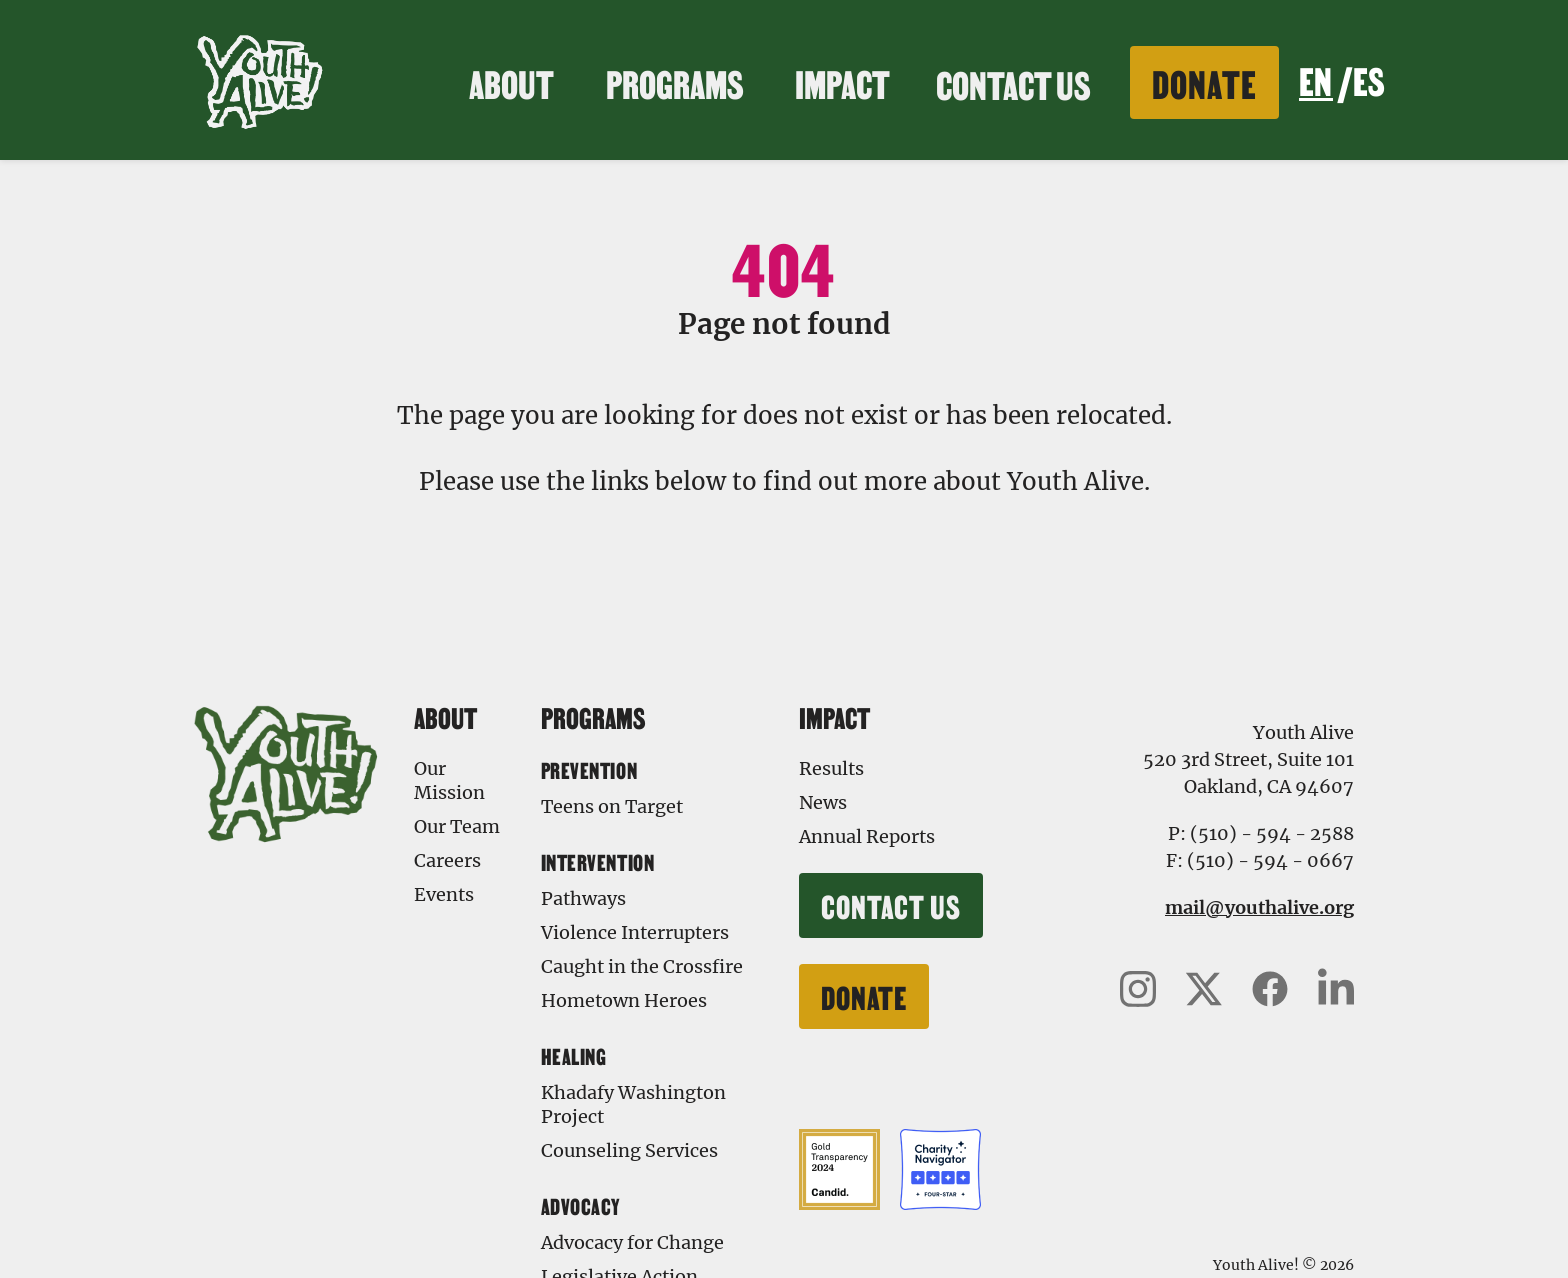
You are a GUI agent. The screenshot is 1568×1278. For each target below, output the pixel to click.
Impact (845, 82)
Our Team (457, 826)
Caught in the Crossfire (642, 966)
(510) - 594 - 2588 (1272, 833)
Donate (1204, 81)
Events (444, 894)
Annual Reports (867, 836)
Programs (677, 82)
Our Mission (449, 780)
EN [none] (1315, 79)
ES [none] (1368, 79)
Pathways (583, 898)
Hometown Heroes (624, 1000)
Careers (447, 860)
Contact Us (1013, 82)
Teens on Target (612, 806)
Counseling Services (629, 1150)
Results (831, 768)
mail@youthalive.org (1259, 907)
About (514, 82)
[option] (1368, 83)
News (823, 802)
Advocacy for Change (632, 1242)
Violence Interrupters (635, 932)
